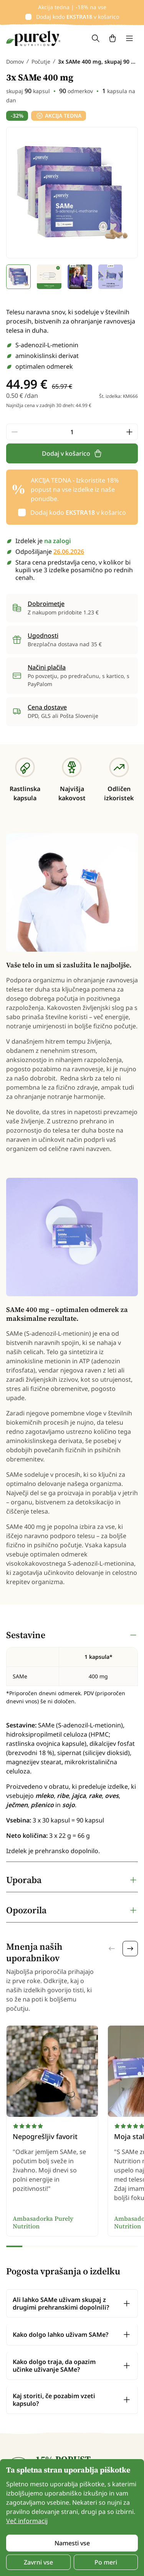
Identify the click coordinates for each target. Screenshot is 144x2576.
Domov (15, 61)
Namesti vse (72, 2543)
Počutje (40, 61)
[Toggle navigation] (129, 38)
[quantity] (72, 432)
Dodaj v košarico (72, 453)
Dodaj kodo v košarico (77, 16)
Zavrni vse (38, 2562)
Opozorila (26, 1910)
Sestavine (25, 1635)
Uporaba (23, 1879)
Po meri (105, 2562)
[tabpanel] (72, 1742)
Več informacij (27, 2521)
